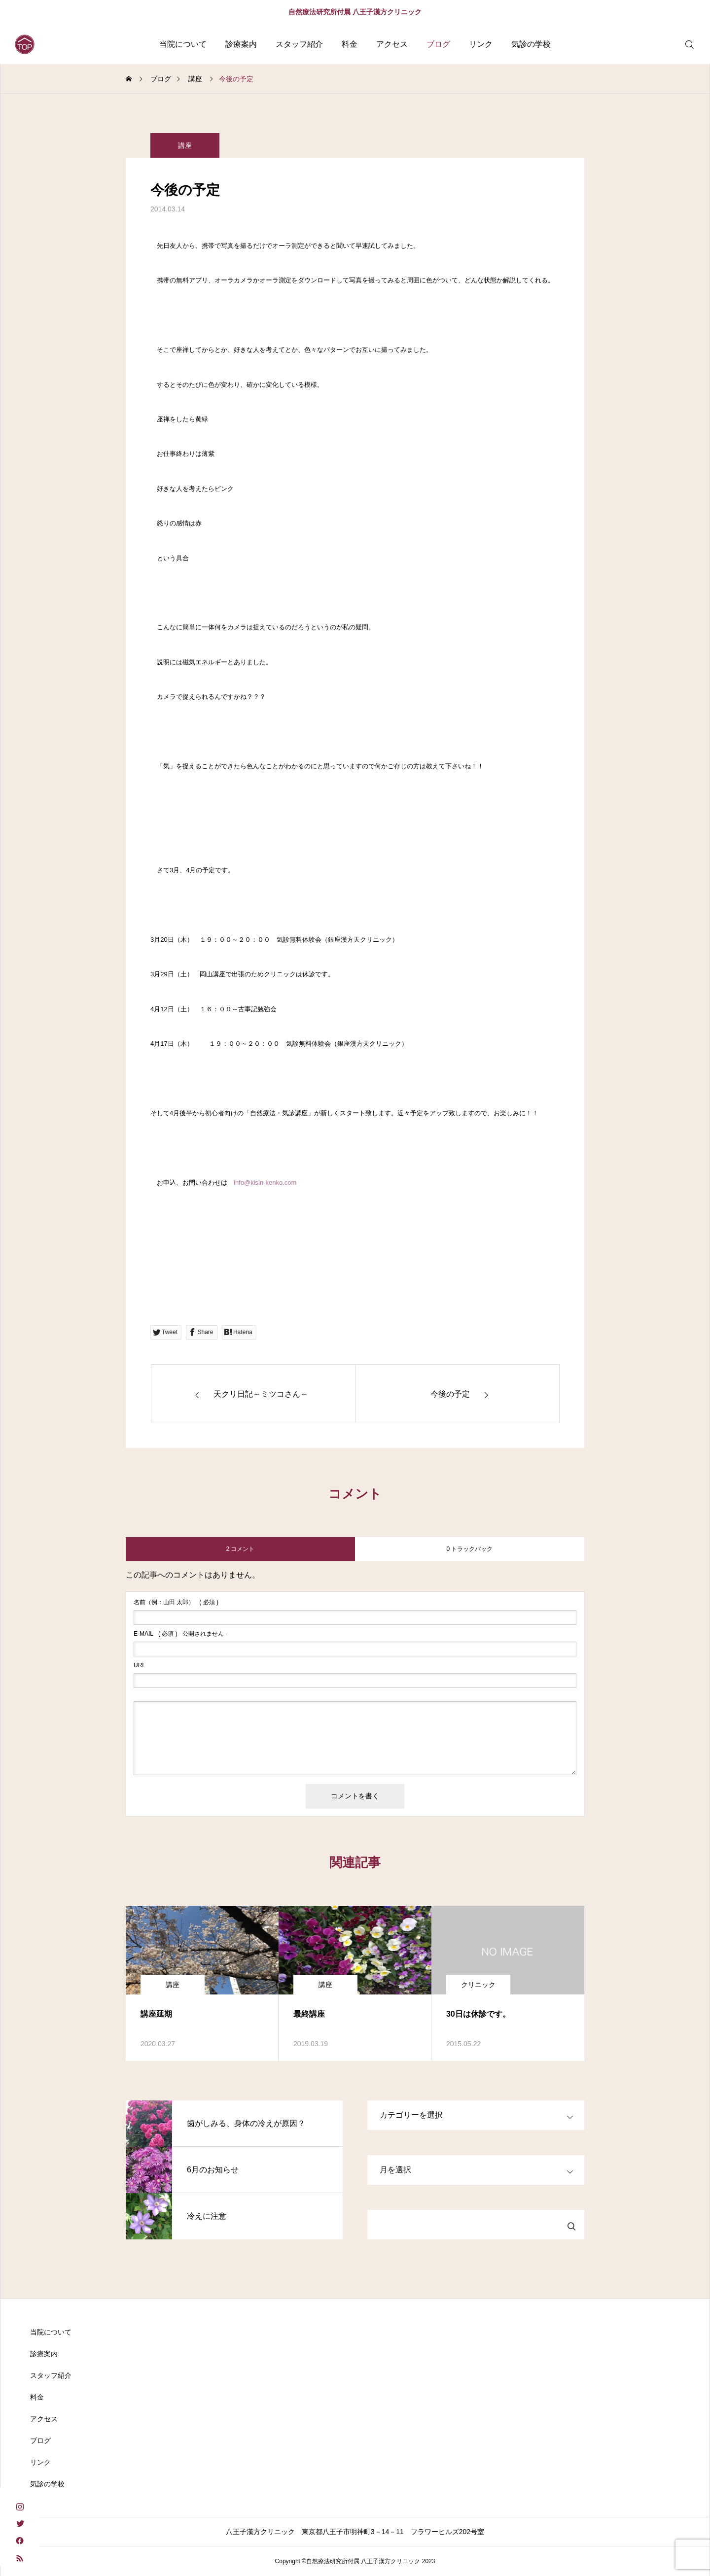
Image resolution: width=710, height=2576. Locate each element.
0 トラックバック (469, 1549)
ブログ (438, 44)
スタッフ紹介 (299, 44)
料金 (349, 44)
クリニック (478, 1985)
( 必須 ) (176, 1602)
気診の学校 (531, 44)
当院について (183, 44)
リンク (481, 44)
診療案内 (241, 44)
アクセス (392, 44)
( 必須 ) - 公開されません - (181, 1634)
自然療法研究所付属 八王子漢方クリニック (355, 12)
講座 (185, 151)
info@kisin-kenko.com (265, 1182)
